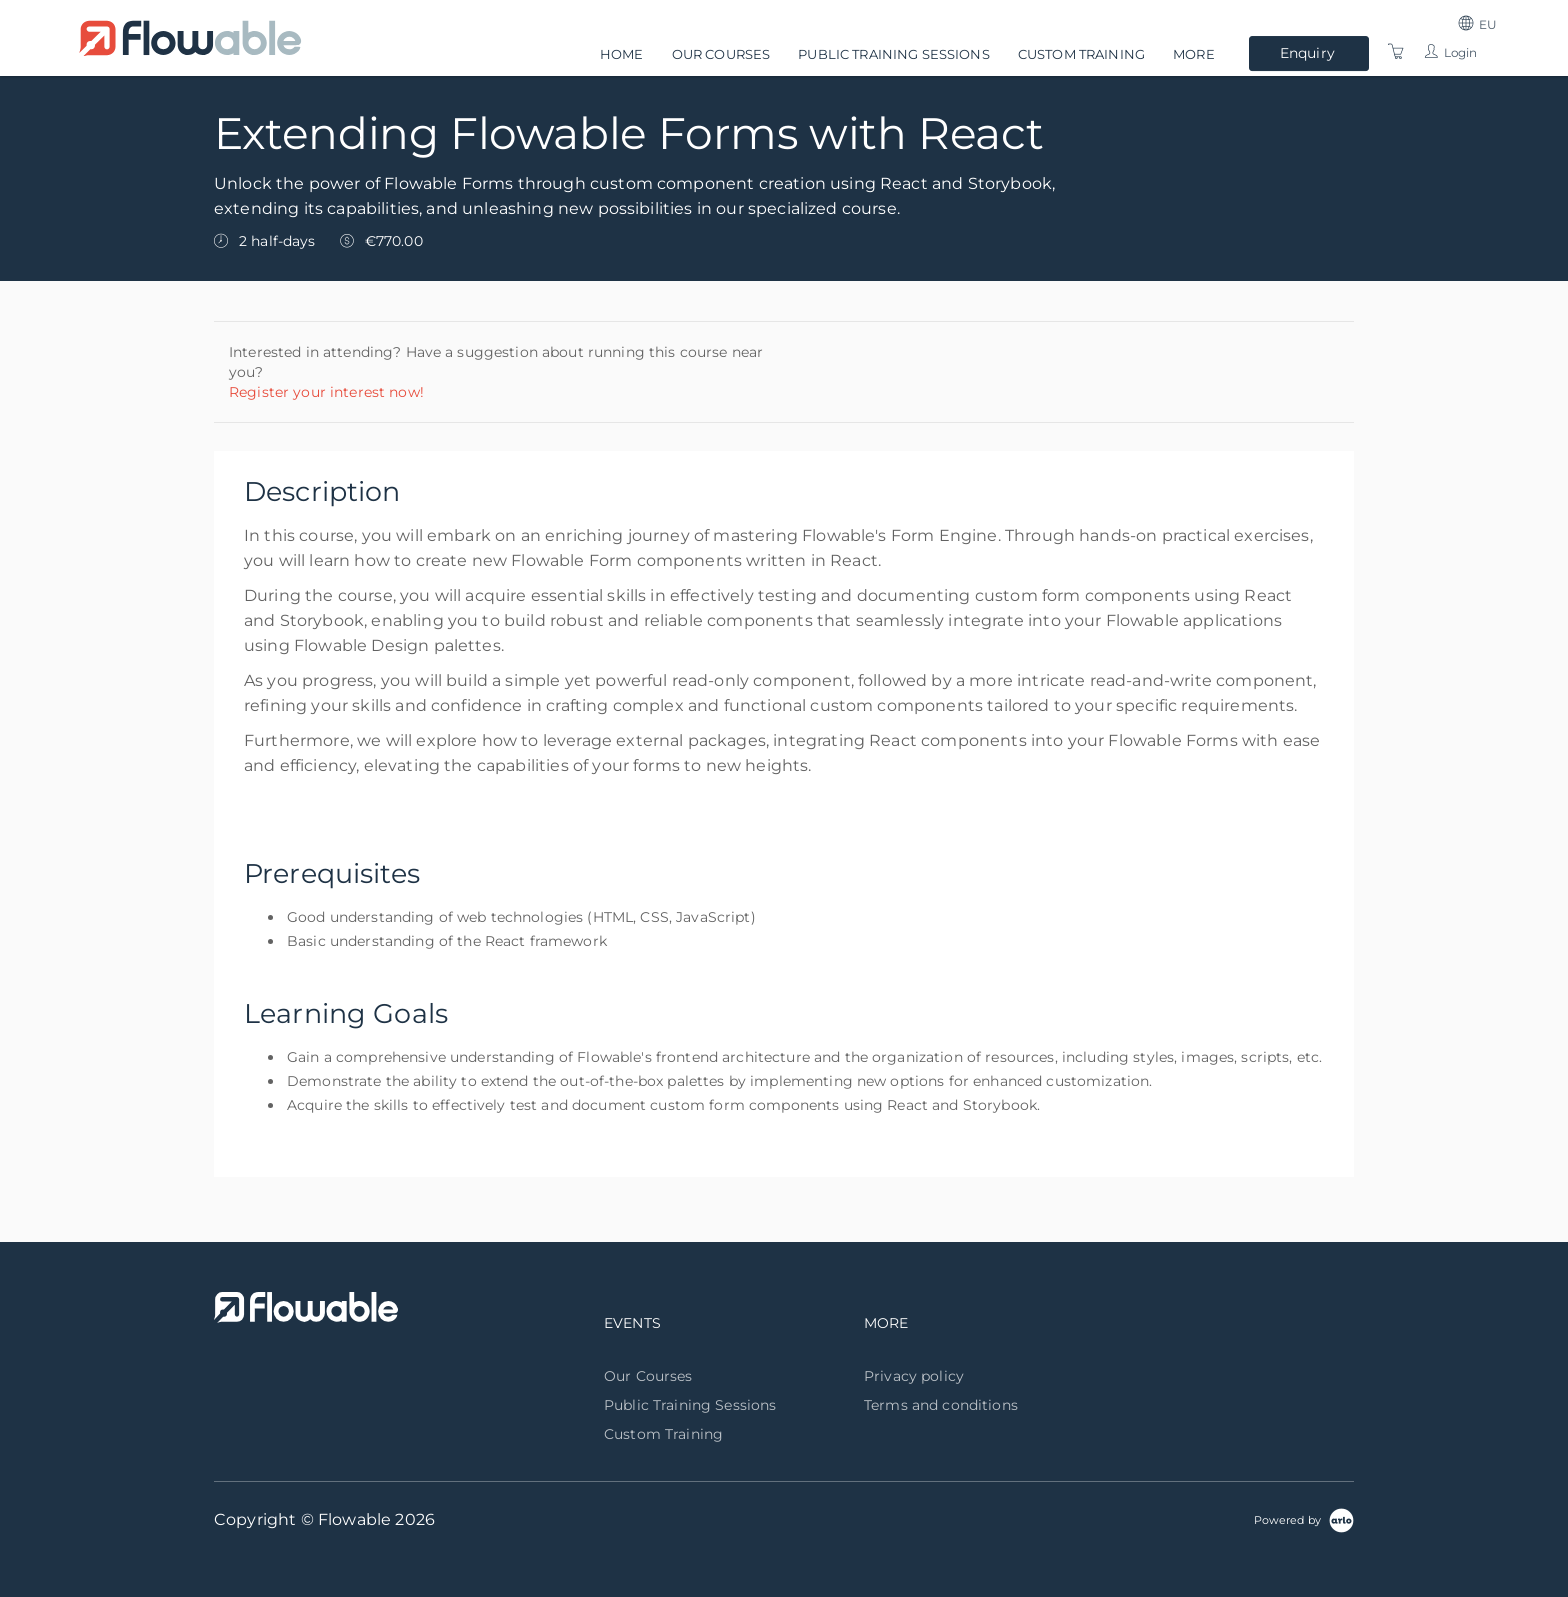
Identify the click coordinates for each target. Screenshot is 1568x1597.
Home (622, 54)
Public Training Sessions (893, 54)
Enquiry (1307, 53)
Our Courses (721, 54)
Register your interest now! (326, 392)
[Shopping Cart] (1396, 52)
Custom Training (1081, 54)
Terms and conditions (941, 1405)
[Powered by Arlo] (1304, 1519)
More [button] (1194, 54)
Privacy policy (914, 1376)
